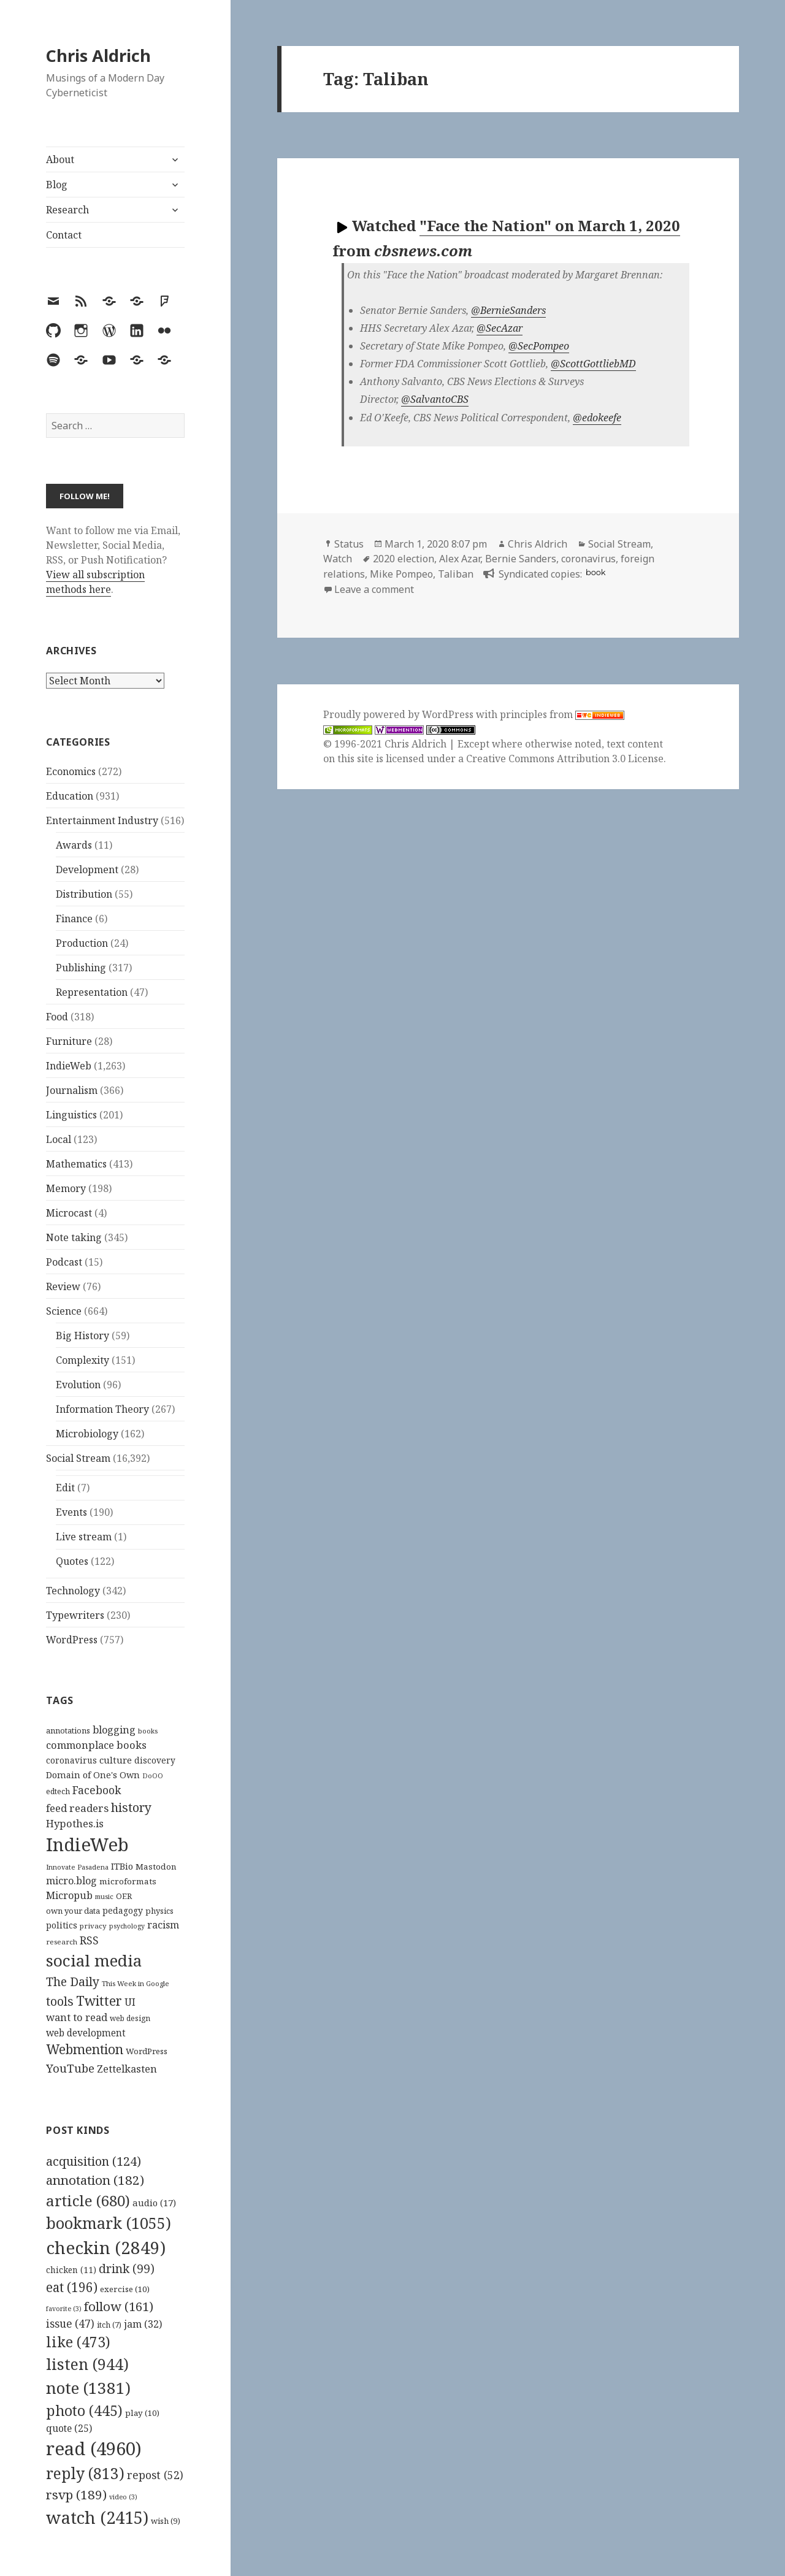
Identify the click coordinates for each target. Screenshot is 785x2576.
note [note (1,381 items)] (88, 2388)
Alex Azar (459, 558)
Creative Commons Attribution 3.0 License (565, 758)
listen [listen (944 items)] (87, 2363)
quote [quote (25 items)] (69, 2428)
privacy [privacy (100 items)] (93, 1925)
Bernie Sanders (520, 558)
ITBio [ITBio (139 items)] (122, 1866)
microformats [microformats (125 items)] (127, 1881)
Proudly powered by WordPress (399, 714)
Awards (74, 845)
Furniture (69, 1041)
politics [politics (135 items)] (61, 1925)
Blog (56, 184)
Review (63, 1286)
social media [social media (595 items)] (94, 1960)
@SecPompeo (538, 346)
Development (87, 869)
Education (69, 796)
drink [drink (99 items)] (127, 2269)
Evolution (78, 1384)
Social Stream (78, 1458)
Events (71, 1512)
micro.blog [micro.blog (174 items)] (71, 1880)
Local (58, 1139)
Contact (64, 235)
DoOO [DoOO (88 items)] (152, 1775)
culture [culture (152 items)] (115, 1760)
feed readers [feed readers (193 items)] (77, 1808)
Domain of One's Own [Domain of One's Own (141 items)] (93, 1775)
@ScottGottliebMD (593, 363)
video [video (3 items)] (123, 2497)
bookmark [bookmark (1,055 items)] (108, 2222)
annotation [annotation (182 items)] (95, 2179)
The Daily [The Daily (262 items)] (72, 1981)
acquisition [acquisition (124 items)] (93, 2161)
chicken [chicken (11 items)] (71, 2270)
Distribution (84, 894)
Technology (73, 1590)
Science (64, 1311)
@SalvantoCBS (435, 399)
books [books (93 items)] (148, 1730)
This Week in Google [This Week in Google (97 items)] (135, 1983)
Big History (82, 1335)
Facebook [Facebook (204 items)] (96, 1790)
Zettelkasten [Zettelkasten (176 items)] (127, 2069)
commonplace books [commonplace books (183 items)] (96, 1745)
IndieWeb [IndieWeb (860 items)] (87, 1844)
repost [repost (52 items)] (155, 2474)
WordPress (72, 1639)
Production (82, 943)
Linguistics (71, 1115)
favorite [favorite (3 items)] (64, 2308)
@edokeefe (597, 417)
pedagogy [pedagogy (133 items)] (122, 1910)
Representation (92, 992)
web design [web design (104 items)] (130, 2018)
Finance (74, 918)
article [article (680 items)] (88, 2200)
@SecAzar (500, 328)
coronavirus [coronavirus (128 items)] (71, 1760)
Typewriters (75, 1615)
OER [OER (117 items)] (124, 1895)
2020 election (403, 558)
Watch (337, 558)
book (595, 572)
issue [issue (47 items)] (70, 2324)
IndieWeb (68, 1065)
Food (57, 1016)
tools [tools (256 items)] (60, 2001)
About (60, 159)
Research (67, 209)
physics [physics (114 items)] (159, 1910)
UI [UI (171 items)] (130, 2002)
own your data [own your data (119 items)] (73, 1910)
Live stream (84, 1536)
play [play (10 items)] (142, 2412)
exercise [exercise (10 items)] (125, 2289)
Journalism (72, 1090)
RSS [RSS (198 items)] (89, 1940)
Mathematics (76, 1164)
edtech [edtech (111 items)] (58, 1791)
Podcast (64, 1262)
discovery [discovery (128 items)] (154, 1760)
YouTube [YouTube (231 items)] (70, 2068)
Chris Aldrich (98, 55)
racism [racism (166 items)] (163, 1925)
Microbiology (87, 1433)
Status (349, 544)
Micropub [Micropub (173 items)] (69, 1895)
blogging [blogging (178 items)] (114, 1730)
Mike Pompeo (401, 574)
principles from (562, 714)
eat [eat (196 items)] (72, 2287)
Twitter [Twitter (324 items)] (99, 2000)
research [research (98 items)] (61, 1941)
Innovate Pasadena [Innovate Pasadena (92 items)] (77, 1866)
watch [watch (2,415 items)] (97, 2517)
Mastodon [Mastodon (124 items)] (156, 1866)
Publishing (81, 967)
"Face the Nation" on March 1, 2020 (549, 225)
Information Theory (102, 1409)
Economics (71, 771)
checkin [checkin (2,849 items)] (106, 2247)
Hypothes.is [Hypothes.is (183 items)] (75, 1823)
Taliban (455, 574)
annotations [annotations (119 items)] (68, 1730)
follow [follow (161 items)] (118, 2306)
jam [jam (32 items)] (143, 2324)
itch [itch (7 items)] (109, 2325)
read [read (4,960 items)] (94, 2448)
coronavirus (588, 558)
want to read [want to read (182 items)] (76, 2017)
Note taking (74, 1237)
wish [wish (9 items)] (165, 2520)
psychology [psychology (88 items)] (127, 1926)
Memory (66, 1188)
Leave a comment (374, 589)
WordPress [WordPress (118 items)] (146, 2051)
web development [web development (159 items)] (86, 2033)
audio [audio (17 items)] (154, 2202)
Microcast (69, 1213)
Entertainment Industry (102, 820)
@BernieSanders (508, 310)
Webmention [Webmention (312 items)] (84, 2049)
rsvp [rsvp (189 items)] (76, 2494)
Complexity (82, 1360)
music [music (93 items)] (104, 1896)
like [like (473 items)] (78, 2342)
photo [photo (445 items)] (84, 2410)
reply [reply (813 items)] (85, 2473)
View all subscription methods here (95, 582)
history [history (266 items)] (131, 1807)
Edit (65, 1487)
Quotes (72, 1561)
